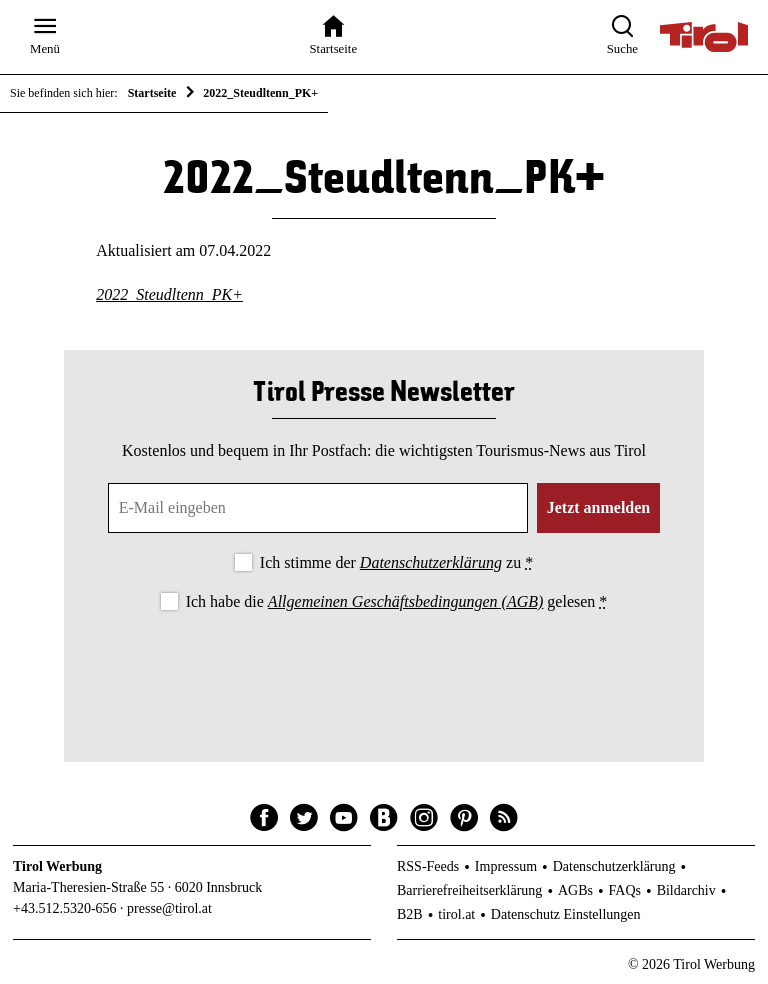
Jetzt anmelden (599, 507)
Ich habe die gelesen (397, 601)
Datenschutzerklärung (431, 562)
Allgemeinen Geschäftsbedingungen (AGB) (405, 601)
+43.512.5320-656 (65, 908)
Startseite (152, 93)
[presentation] (384, 670)
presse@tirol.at (169, 908)
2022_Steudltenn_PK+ (169, 294)
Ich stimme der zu (396, 562)
